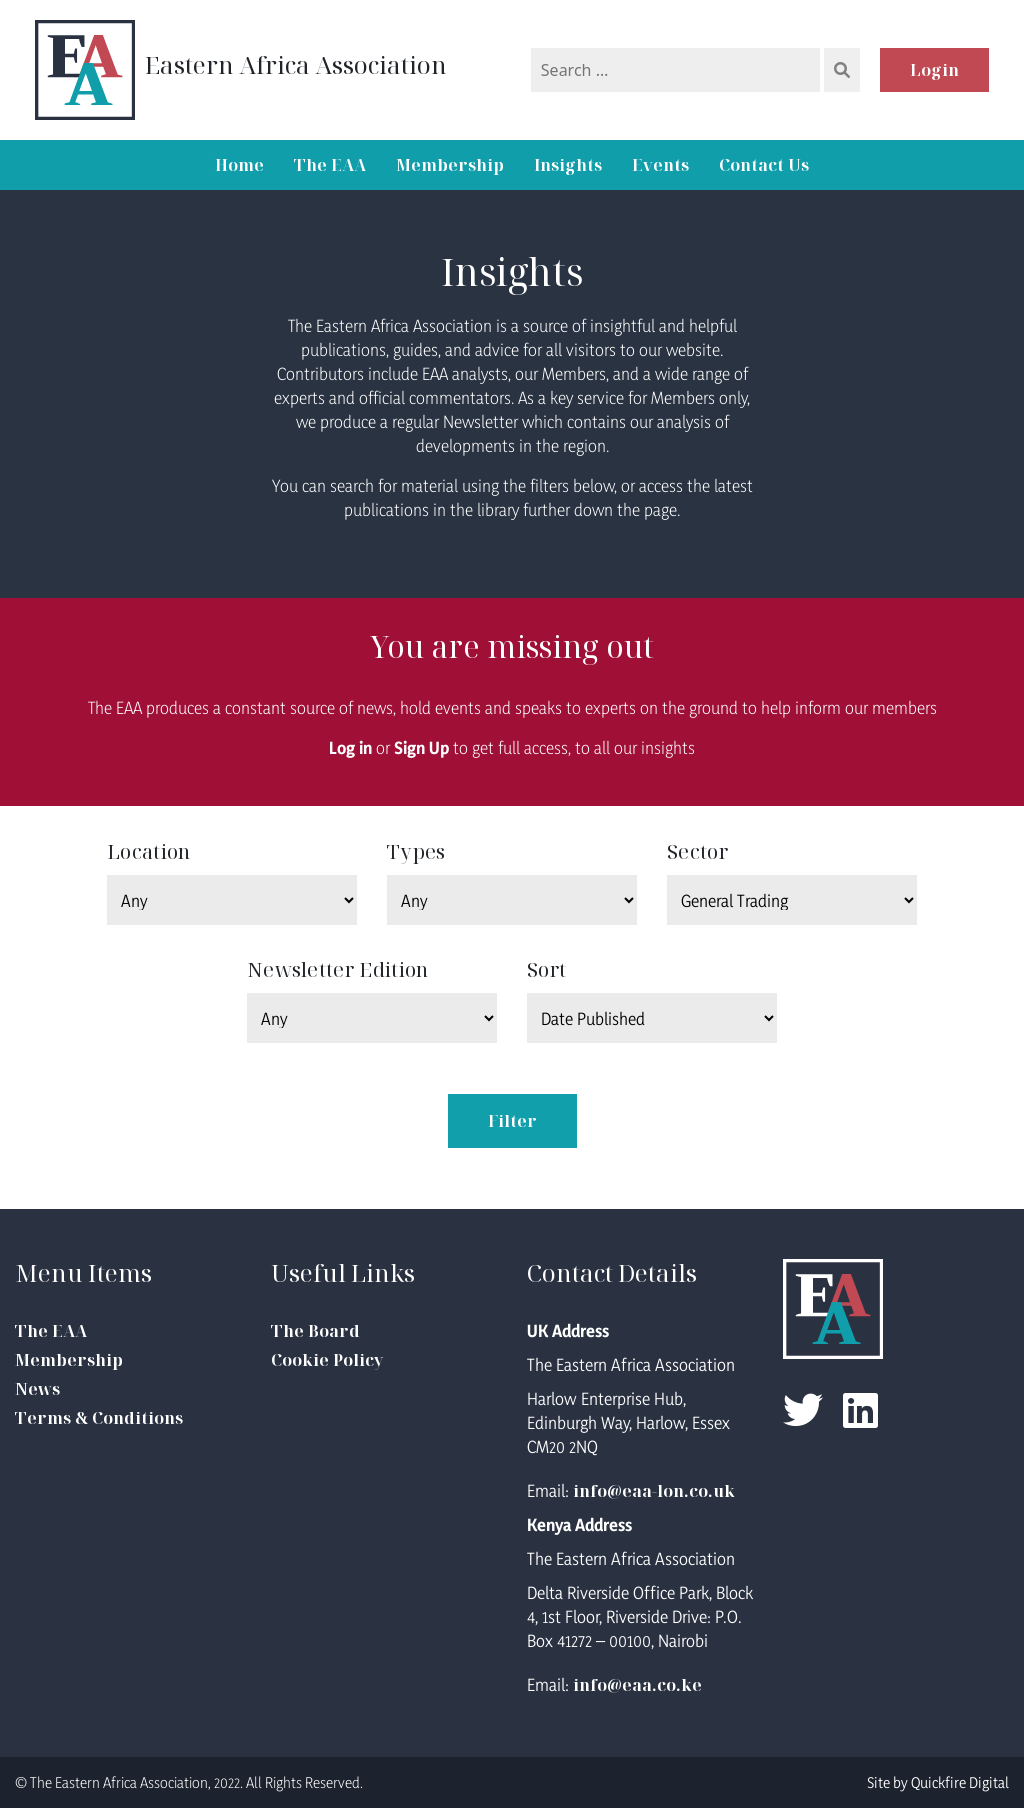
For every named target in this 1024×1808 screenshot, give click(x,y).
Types (416, 851)
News (37, 1389)
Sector (697, 851)
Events (660, 165)
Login (934, 70)
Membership (450, 165)
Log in (350, 747)
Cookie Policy (327, 1360)
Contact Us (764, 165)
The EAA (330, 165)
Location (148, 851)
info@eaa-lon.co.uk (654, 1491)
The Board (315, 1331)
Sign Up (421, 747)
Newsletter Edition (337, 969)
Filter (512, 1121)
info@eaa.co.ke (637, 1685)
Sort (546, 969)
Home (239, 165)
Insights (568, 165)
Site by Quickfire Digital (938, 1782)
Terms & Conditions (99, 1418)
